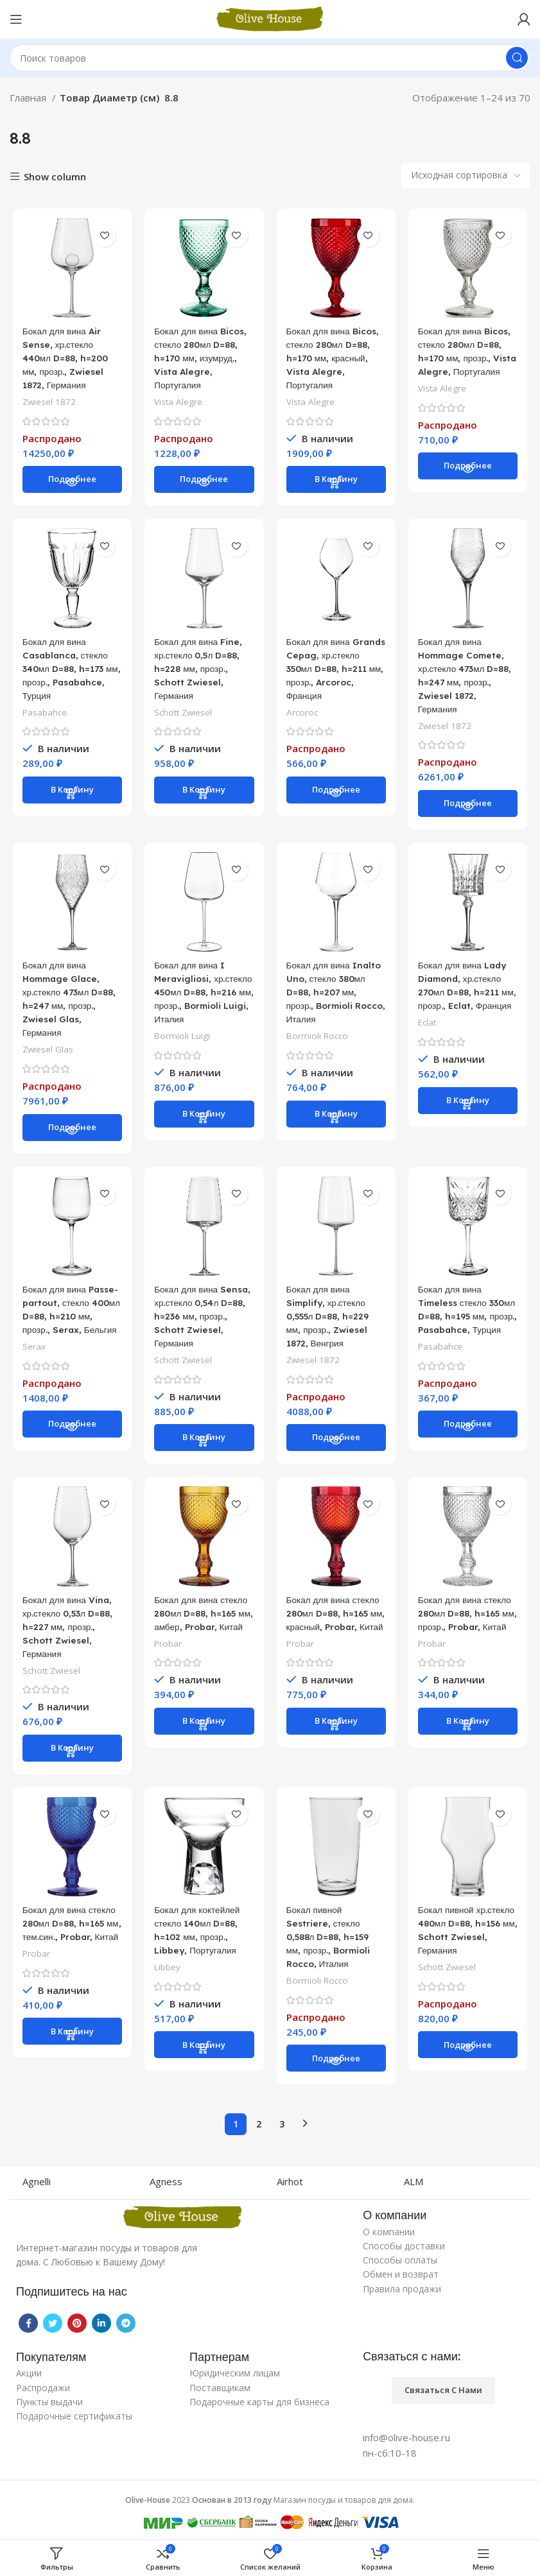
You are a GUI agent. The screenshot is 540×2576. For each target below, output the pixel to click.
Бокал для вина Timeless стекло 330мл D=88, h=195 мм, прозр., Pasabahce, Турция (464, 1322)
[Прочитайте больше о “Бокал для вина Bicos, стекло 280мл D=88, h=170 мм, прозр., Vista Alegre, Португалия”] (470, 481)
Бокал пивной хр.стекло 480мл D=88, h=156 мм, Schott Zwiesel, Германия (457, 1946)
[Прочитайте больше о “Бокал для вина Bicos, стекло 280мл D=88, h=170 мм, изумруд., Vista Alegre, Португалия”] (203, 481)
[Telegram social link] (125, 2325)
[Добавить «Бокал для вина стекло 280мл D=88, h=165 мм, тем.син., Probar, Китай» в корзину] (70, 2054)
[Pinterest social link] (77, 2325)
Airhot (290, 2184)
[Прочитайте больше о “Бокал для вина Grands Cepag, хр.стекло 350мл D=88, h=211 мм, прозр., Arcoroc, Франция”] (337, 806)
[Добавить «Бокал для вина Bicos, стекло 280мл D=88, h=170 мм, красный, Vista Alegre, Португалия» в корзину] (337, 481)
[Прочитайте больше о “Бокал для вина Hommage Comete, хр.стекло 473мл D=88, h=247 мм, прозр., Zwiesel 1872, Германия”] (470, 806)
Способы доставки (404, 2249)
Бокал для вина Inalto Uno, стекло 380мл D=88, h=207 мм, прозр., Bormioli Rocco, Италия (332, 996)
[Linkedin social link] (101, 2325)
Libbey (167, 1976)
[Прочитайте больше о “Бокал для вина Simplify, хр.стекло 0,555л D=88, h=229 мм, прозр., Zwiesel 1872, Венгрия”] (337, 1443)
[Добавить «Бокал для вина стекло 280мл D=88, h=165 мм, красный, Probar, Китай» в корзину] (337, 1742)
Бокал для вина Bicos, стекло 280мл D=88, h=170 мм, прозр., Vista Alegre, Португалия (466, 359)
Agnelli (36, 2184)
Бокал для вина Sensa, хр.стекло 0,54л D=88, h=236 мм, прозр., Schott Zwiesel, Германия (196, 1322)
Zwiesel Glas (45, 1053)
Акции (29, 2376)
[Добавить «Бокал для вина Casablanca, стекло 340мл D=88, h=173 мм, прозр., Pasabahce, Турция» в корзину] (70, 793)
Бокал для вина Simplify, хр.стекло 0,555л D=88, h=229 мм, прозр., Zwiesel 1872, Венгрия (332, 1322)
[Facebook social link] (28, 2325)
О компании (389, 2235)
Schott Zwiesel (183, 714)
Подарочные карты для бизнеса (259, 2405)
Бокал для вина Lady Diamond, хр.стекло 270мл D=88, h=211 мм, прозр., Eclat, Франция (467, 996)
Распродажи (43, 2390)
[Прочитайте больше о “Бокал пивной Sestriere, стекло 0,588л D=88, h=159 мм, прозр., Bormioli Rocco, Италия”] (337, 2067)
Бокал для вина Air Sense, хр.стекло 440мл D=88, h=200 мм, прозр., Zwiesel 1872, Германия (65, 359)
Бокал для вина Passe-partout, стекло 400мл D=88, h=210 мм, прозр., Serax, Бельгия (65, 1322)
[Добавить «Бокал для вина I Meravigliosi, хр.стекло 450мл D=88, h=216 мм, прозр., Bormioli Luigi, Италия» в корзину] (203, 1132)
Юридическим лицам (234, 2376)
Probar (167, 1664)
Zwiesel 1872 (46, 403)
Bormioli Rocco (318, 1040)
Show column (55, 176)
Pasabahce (42, 714)
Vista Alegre (178, 403)
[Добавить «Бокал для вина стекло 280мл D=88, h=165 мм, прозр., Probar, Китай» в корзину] (470, 1742)
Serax (30, 1365)
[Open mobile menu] (16, 19)
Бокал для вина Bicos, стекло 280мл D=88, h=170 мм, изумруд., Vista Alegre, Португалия (200, 359)
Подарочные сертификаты (74, 2419)
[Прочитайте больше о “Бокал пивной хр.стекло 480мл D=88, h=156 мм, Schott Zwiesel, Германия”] (470, 2067)
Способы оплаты (400, 2263)
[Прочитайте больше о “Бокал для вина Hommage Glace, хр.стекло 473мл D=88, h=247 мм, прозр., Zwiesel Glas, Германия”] (70, 1132)
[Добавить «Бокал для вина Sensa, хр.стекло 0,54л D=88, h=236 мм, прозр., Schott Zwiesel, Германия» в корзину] (203, 1443)
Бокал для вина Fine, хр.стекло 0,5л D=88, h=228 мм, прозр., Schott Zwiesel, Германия (200, 671)
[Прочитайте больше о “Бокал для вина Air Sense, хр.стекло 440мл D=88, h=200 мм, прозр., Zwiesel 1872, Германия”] (70, 481)
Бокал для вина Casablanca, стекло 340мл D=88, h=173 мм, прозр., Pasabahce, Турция (65, 671)
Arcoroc (302, 728)
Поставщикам (219, 2390)
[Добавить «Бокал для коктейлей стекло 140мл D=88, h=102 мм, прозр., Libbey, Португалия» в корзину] (203, 2054)
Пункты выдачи (49, 2405)
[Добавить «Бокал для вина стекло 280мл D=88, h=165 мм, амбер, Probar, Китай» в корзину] (203, 1742)
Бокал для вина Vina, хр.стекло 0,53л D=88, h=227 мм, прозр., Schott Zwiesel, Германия (69, 1634)
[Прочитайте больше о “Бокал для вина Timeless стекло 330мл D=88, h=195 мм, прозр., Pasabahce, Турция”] (470, 1443)
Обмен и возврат (401, 2277)
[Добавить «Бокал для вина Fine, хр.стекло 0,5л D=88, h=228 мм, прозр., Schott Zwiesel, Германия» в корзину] (203, 793)
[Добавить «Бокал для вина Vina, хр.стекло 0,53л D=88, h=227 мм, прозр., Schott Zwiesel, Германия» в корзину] (70, 1755)
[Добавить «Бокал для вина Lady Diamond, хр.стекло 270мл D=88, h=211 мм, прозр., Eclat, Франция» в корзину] (470, 1118)
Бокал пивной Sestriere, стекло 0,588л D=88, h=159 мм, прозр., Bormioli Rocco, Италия (332, 1946)
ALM (413, 2184)
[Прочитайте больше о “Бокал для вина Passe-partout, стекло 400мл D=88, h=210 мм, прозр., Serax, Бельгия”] (70, 1443)
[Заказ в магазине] (465, 175)
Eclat (429, 1040)
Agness (166, 2184)
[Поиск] (270, 57)
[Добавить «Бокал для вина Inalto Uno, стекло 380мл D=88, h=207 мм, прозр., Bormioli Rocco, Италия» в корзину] (337, 1118)
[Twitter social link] (52, 2325)
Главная (29, 97)
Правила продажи (402, 2291)
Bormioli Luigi (182, 1053)
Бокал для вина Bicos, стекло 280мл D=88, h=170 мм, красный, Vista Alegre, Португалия (333, 359)
